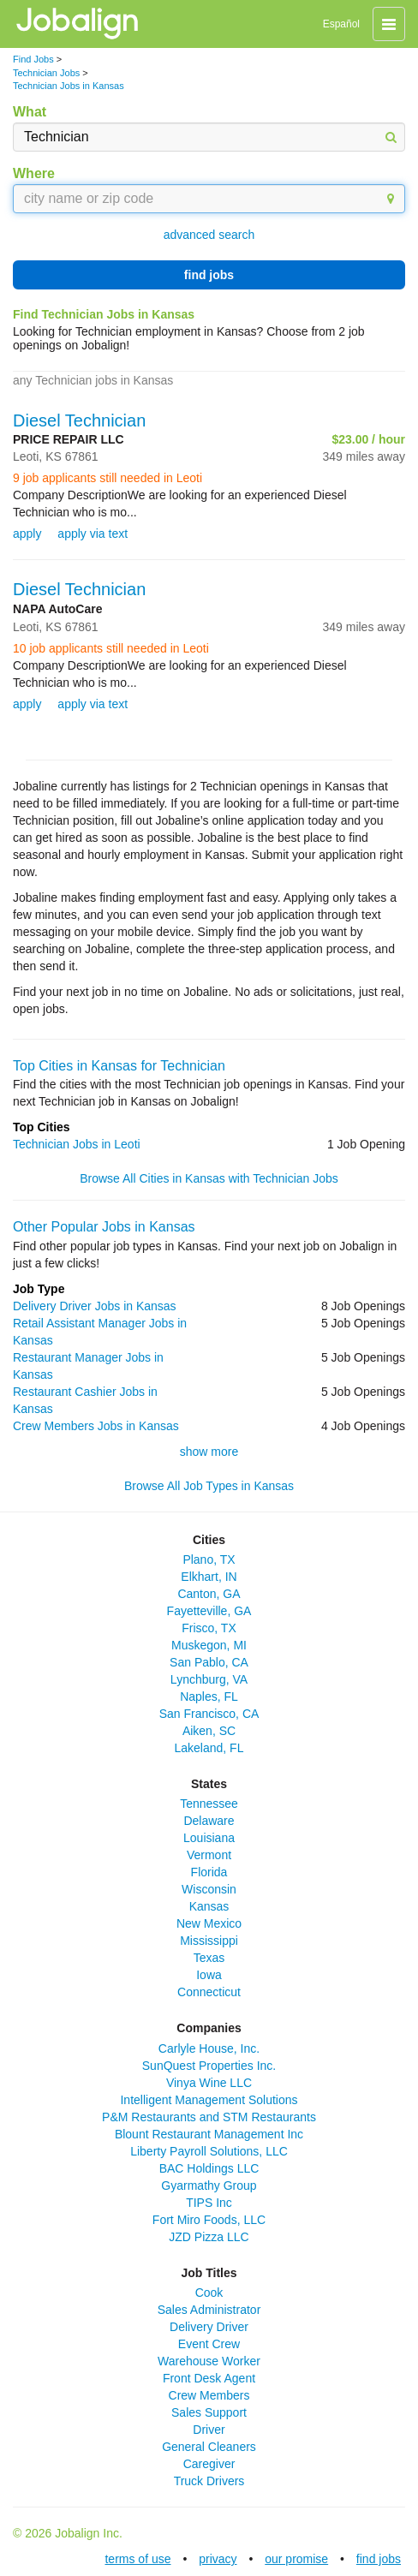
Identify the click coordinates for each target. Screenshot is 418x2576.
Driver (208, 2429)
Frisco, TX (209, 1628)
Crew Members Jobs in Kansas (96, 1426)
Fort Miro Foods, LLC (209, 2220)
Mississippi (209, 1940)
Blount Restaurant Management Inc (209, 2134)
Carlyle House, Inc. (209, 2048)
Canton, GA (208, 1594)
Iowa (209, 1975)
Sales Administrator (209, 2310)
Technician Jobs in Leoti (76, 1144)
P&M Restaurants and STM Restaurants (209, 2117)
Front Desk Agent (209, 2378)
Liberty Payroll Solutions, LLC (209, 2151)
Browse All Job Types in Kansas (209, 1486)
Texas (209, 1958)
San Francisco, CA (209, 1713)
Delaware (208, 1821)
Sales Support (209, 2412)
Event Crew (209, 2344)
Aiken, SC (209, 1731)
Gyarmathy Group (208, 2185)
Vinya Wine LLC (209, 2083)
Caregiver (209, 2464)
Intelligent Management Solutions (208, 2100)
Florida (209, 1872)
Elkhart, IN (208, 1576)
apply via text (92, 533)
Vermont (209, 1855)
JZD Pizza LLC (208, 2237)
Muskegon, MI (209, 1645)
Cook (209, 2292)
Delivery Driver (209, 2327)
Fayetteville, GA (209, 1611)
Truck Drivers (209, 2481)
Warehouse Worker (209, 2361)
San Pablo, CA (209, 1662)
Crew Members (209, 2395)
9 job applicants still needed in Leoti (107, 478)
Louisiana (209, 1838)
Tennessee (209, 1803)
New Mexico (209, 1923)
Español (341, 24)
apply (27, 533)
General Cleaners (209, 2447)
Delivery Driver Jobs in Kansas (94, 1306)
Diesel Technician (79, 420)
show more (209, 1451)
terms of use (137, 2559)
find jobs (209, 275)
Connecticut (209, 1992)
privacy (217, 2559)
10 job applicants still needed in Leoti (111, 648)
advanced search (209, 235)
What (29, 111)
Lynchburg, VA (209, 1679)
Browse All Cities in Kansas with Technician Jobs (209, 1178)
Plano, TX (208, 1559)
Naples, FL (209, 1696)
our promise (296, 2559)
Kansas (209, 1906)
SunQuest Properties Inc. (209, 2065)
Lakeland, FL (209, 1748)
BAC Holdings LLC (209, 2168)
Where (34, 173)
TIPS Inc (209, 2202)
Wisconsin (209, 1889)
